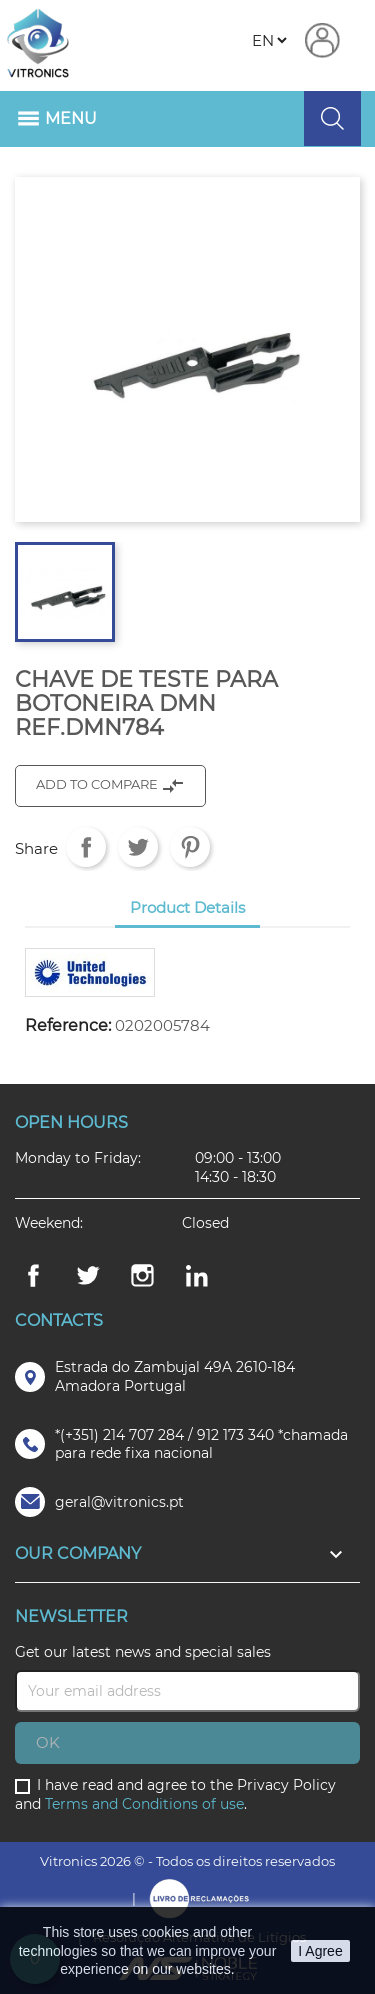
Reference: (68, 1026)
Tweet (138, 847)
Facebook (33, 1276)
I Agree (320, 1951)
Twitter (88, 1276)
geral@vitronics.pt (119, 1502)
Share (86, 847)
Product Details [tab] (187, 907)
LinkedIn (197, 1276)
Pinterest (190, 847)
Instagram (143, 1276)
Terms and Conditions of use (144, 1804)
